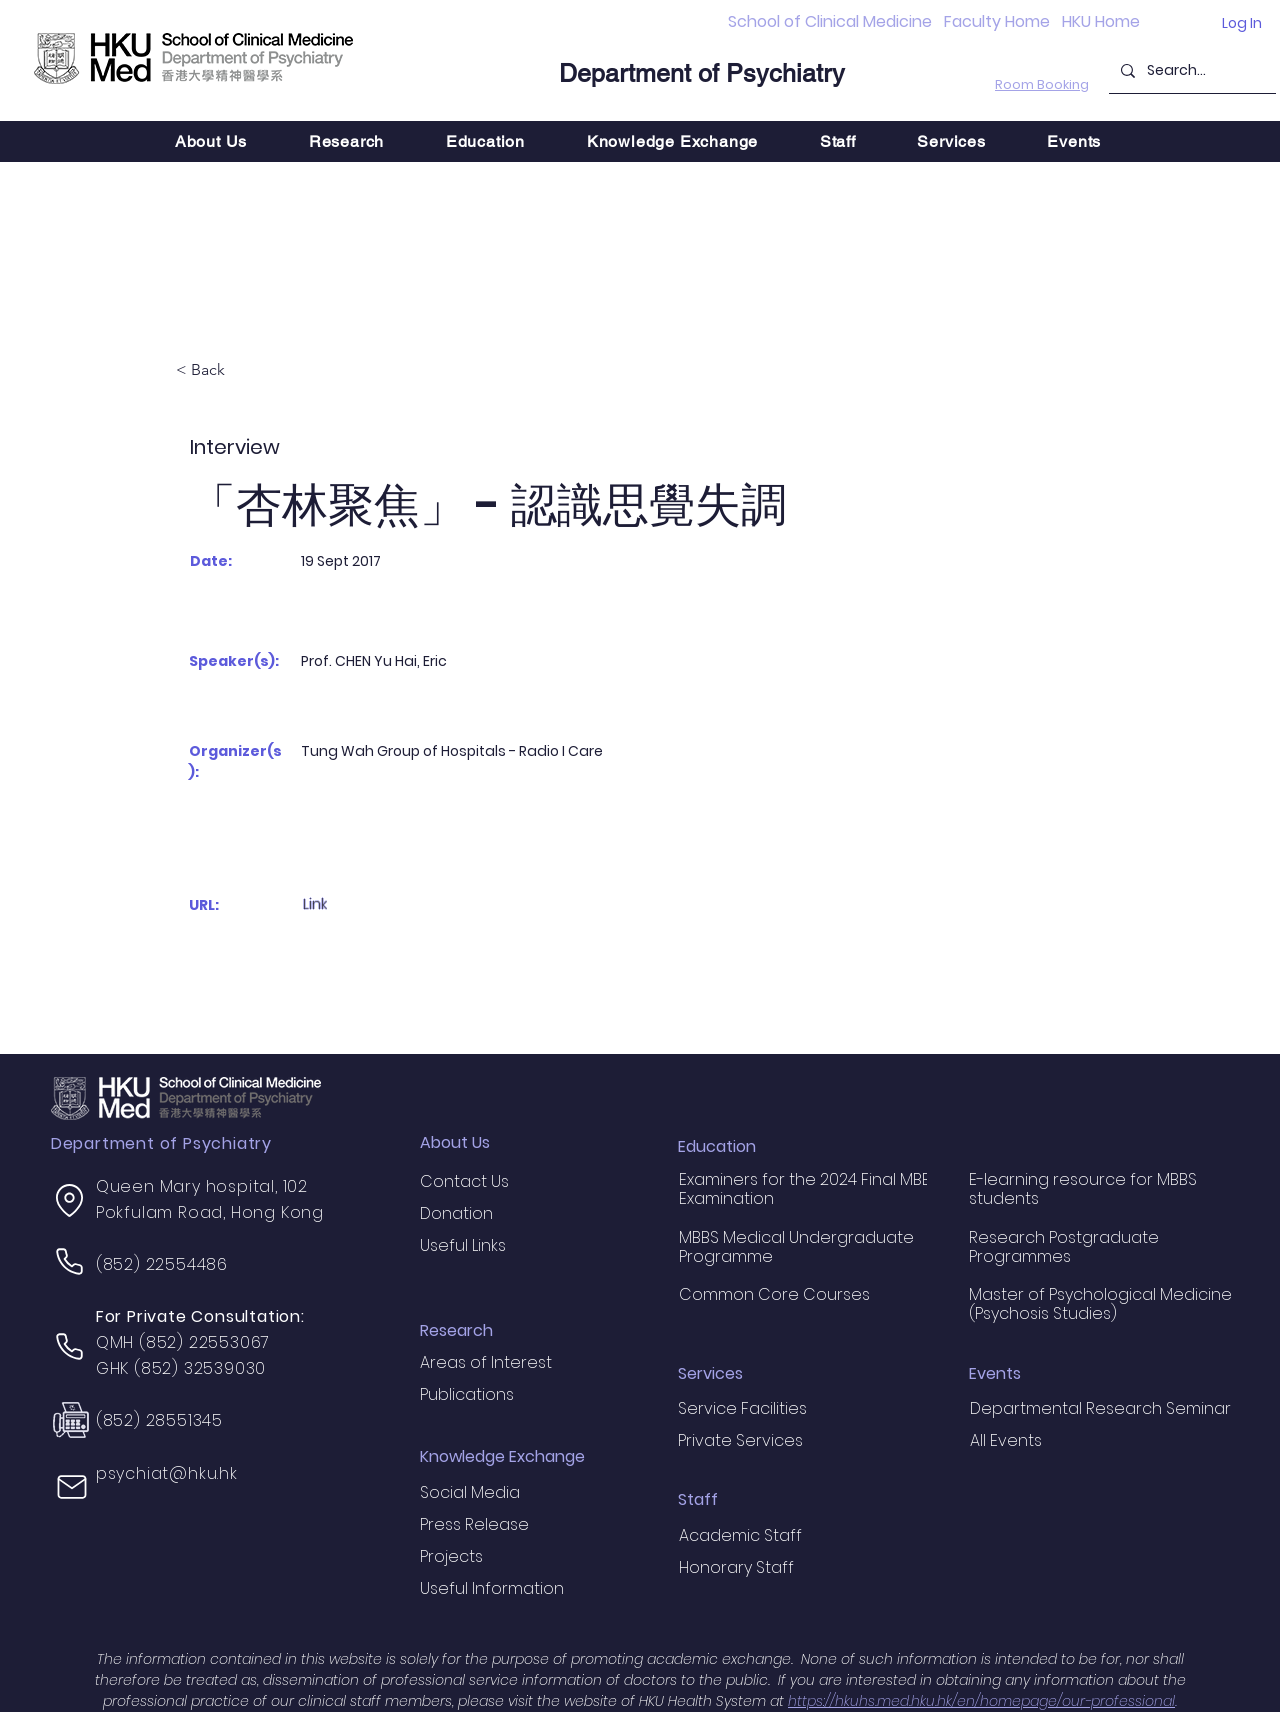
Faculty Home (997, 21)
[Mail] (72, 1487)
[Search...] (1190, 70)
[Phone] (70, 1262)
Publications (467, 1394)
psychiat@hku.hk (167, 1473)
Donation (456, 1213)
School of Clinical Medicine (830, 21)
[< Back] (242, 371)
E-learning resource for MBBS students (1083, 1189)
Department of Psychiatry (702, 73)
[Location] (70, 1201)
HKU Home (1101, 21)
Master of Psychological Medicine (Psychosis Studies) (1100, 1304)
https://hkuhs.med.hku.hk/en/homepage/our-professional (981, 1701)
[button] (346, 141)
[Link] (359, 905)
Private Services (740, 1440)
